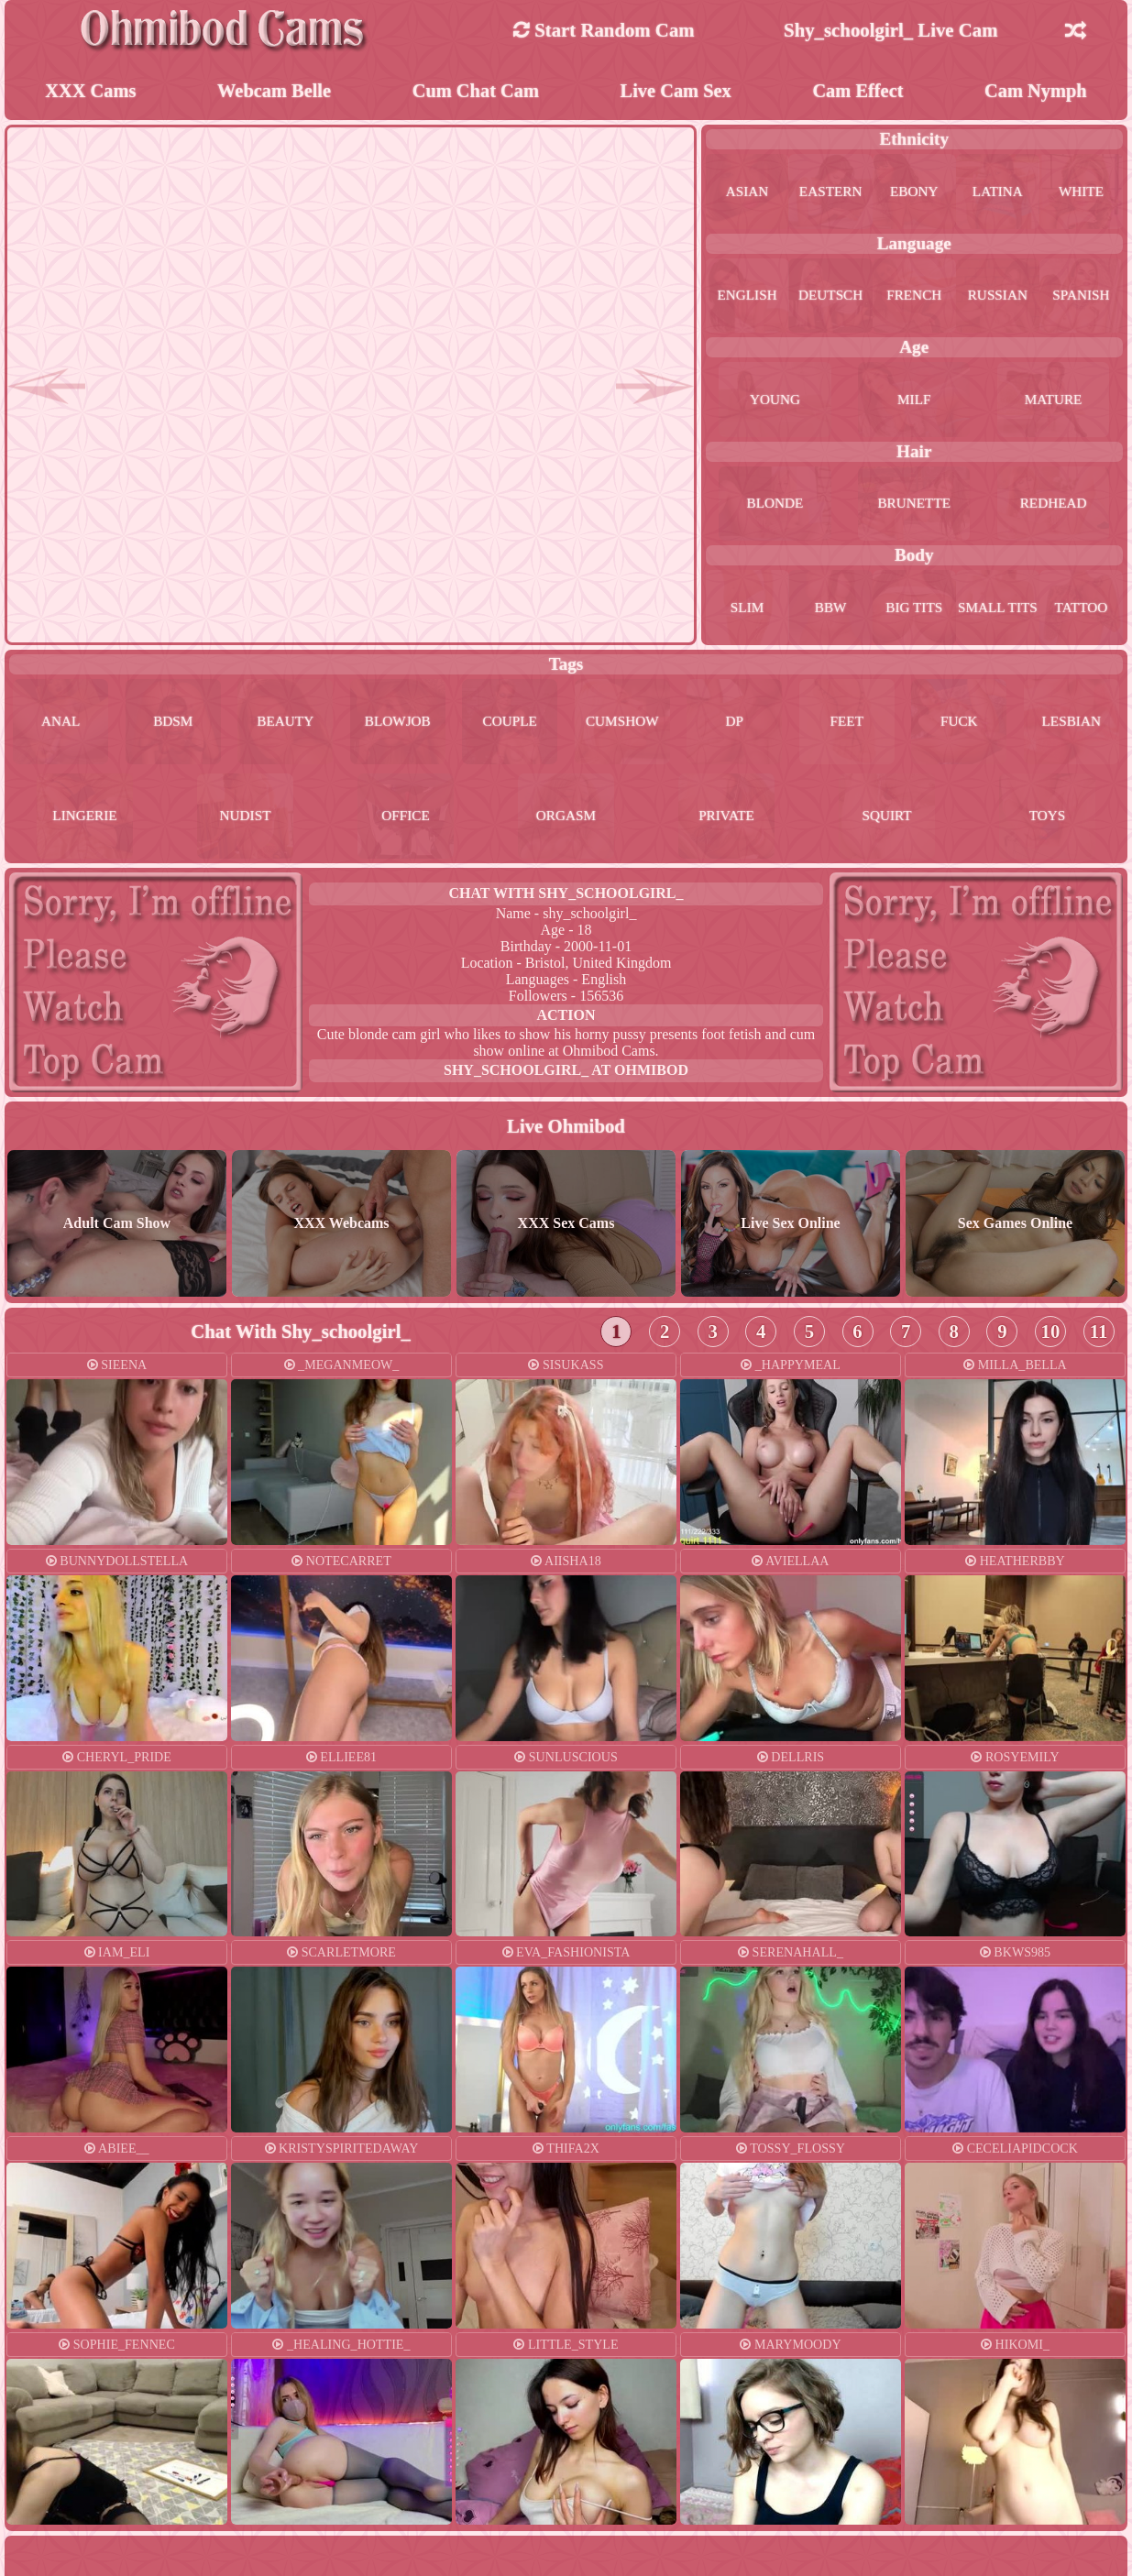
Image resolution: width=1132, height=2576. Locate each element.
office (495, 821)
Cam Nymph (1036, 91)
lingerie (215, 821)
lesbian (75, 821)
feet (940, 724)
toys (1058, 821)
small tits (997, 609)
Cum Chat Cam (475, 91)
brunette (913, 504)
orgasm (636, 821)
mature (1053, 401)
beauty (316, 724)
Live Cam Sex (676, 91)
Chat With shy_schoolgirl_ (565, 899)
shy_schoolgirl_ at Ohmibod (566, 1076)
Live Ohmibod (566, 1132)
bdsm (191, 724)
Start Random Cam (604, 29)
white (1081, 193)
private (776, 821)
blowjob (442, 724)
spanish (1081, 296)
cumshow (691, 724)
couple (565, 724)
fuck (1065, 724)
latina (997, 193)
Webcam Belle (274, 91)
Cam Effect (858, 91)
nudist (355, 821)
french (914, 296)
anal (67, 724)
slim (747, 609)
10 (1051, 1337)
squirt (917, 821)
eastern (830, 193)
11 (1099, 1337)
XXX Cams (90, 91)
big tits (914, 609)
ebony (914, 193)
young (775, 401)
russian (997, 296)
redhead (1053, 504)
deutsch (830, 296)
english (747, 296)
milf (913, 401)
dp (815, 724)
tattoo (1081, 609)
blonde (775, 504)
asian (747, 193)
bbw (830, 609)
